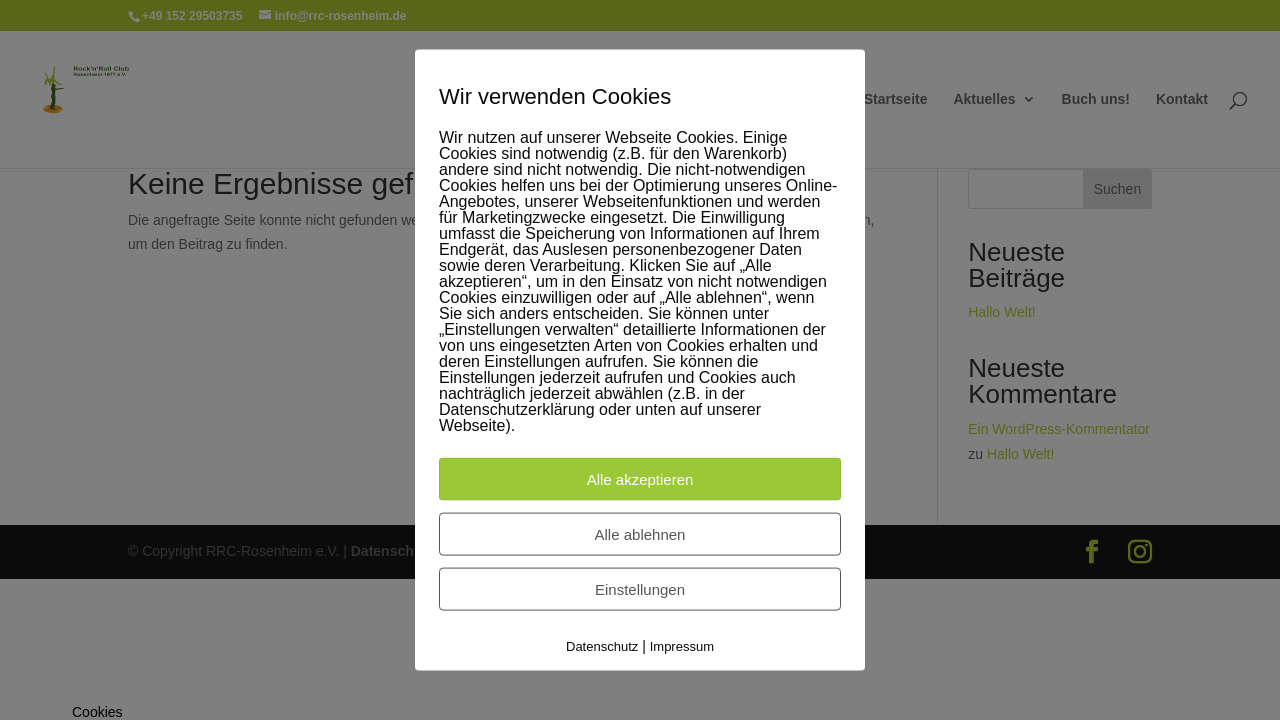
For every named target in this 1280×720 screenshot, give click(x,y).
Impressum (682, 646)
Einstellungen (640, 589)
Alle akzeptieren (640, 479)
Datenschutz (602, 646)
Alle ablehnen (640, 534)
